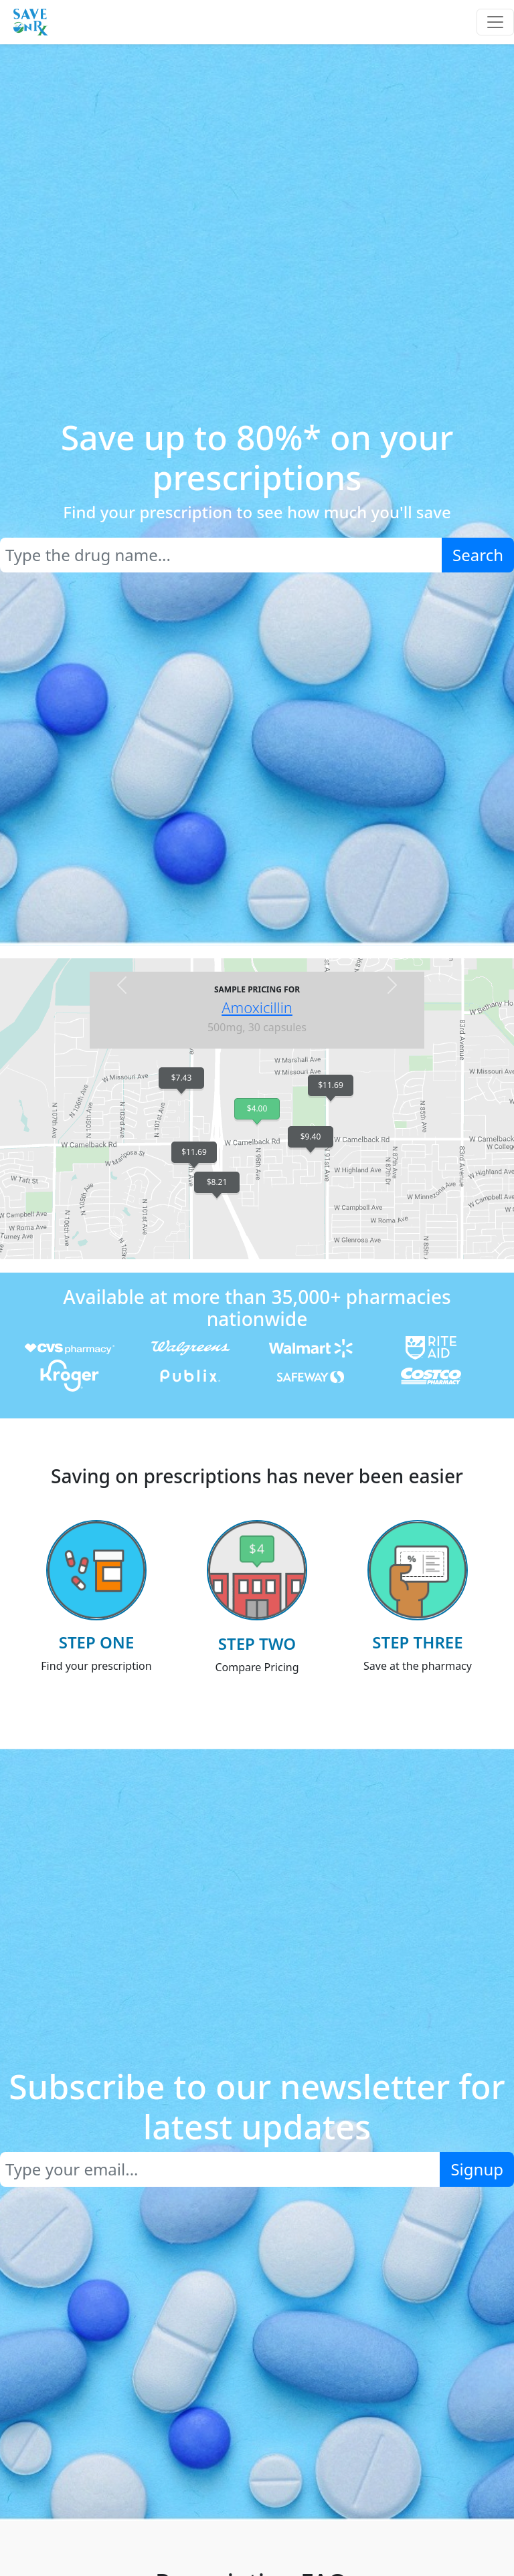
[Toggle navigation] (495, 22)
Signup (476, 2169)
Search (477, 555)
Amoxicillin (257, 1007)
